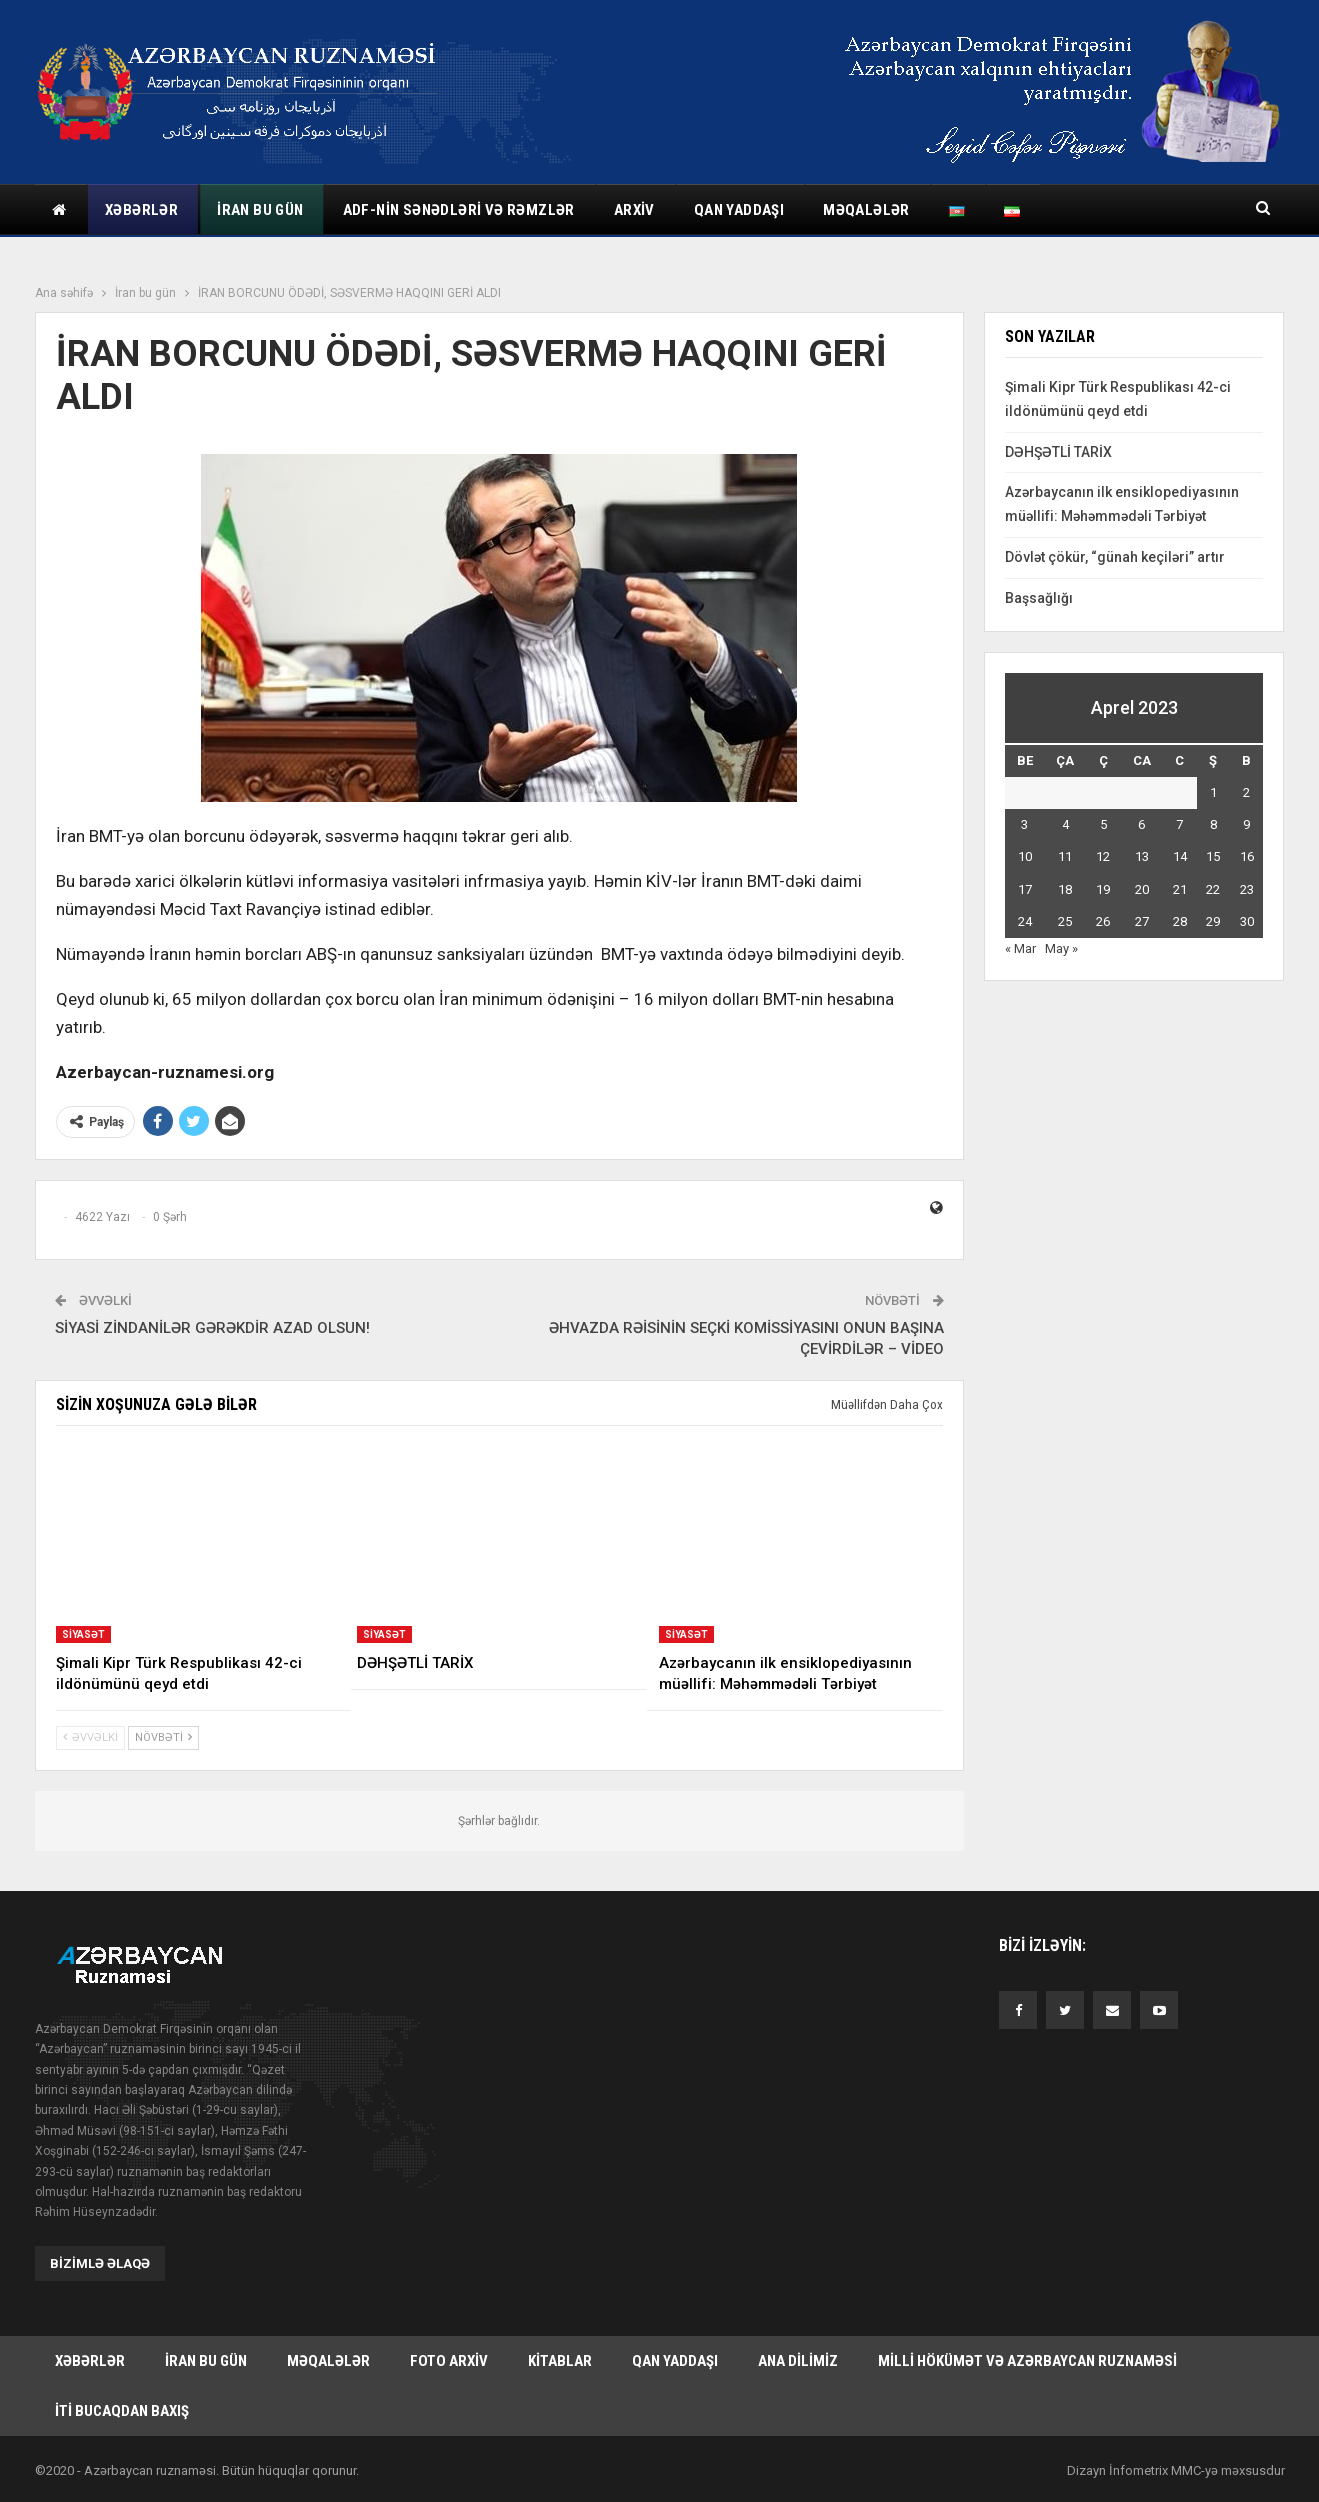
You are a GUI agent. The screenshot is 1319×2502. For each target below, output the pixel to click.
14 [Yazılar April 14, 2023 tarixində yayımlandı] (1180, 856)
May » (1061, 948)
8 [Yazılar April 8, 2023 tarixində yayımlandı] (1213, 824)
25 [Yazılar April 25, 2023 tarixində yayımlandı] (1065, 921)
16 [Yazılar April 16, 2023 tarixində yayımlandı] (1247, 856)
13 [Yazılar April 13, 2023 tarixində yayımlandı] (1142, 856)
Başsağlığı (1039, 598)
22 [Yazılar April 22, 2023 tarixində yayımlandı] (1213, 889)
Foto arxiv (449, 2361)
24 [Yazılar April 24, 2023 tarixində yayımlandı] (1025, 921)
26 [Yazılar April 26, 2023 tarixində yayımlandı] (1103, 921)
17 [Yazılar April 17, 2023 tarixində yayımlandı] (1025, 889)
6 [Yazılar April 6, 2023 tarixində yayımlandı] (1141, 824)
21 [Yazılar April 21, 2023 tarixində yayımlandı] (1180, 889)
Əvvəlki (90, 1737)
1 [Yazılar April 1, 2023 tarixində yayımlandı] (1213, 792)
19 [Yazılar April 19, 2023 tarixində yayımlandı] (1103, 889)
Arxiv (634, 210)
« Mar (1020, 948)
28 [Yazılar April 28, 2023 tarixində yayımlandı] (1180, 921)
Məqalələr (866, 210)
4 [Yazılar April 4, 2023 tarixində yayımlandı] (1065, 824)
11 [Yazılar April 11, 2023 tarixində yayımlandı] (1065, 856)
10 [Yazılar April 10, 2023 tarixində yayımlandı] (1025, 856)
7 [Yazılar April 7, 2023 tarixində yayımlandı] (1179, 824)
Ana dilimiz (798, 2361)
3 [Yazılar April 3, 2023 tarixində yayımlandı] (1024, 824)
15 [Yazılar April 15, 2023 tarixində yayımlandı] (1213, 856)
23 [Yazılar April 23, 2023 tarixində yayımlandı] (1247, 889)
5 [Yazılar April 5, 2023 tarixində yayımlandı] (1103, 824)
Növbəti (163, 1737)
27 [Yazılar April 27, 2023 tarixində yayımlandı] (1142, 921)
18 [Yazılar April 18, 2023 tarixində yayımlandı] (1065, 889)
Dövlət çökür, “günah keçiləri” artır (1115, 557)
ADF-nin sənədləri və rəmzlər (459, 210)
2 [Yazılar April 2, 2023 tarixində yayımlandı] (1246, 792)
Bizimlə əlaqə (100, 2263)
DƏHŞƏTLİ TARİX (1058, 452)
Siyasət (83, 1634)
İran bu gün (260, 210)
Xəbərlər (141, 210)
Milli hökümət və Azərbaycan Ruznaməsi (1027, 2361)
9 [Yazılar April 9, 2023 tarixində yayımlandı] (1246, 824)
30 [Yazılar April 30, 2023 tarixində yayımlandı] (1247, 921)
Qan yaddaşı (739, 210)
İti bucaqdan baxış (122, 2411)
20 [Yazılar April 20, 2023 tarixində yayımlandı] (1142, 889)
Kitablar (560, 2361)
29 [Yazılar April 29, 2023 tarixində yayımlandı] (1213, 921)
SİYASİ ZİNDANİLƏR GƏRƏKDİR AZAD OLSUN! (212, 1328)
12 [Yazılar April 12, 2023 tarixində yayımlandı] (1103, 856)
